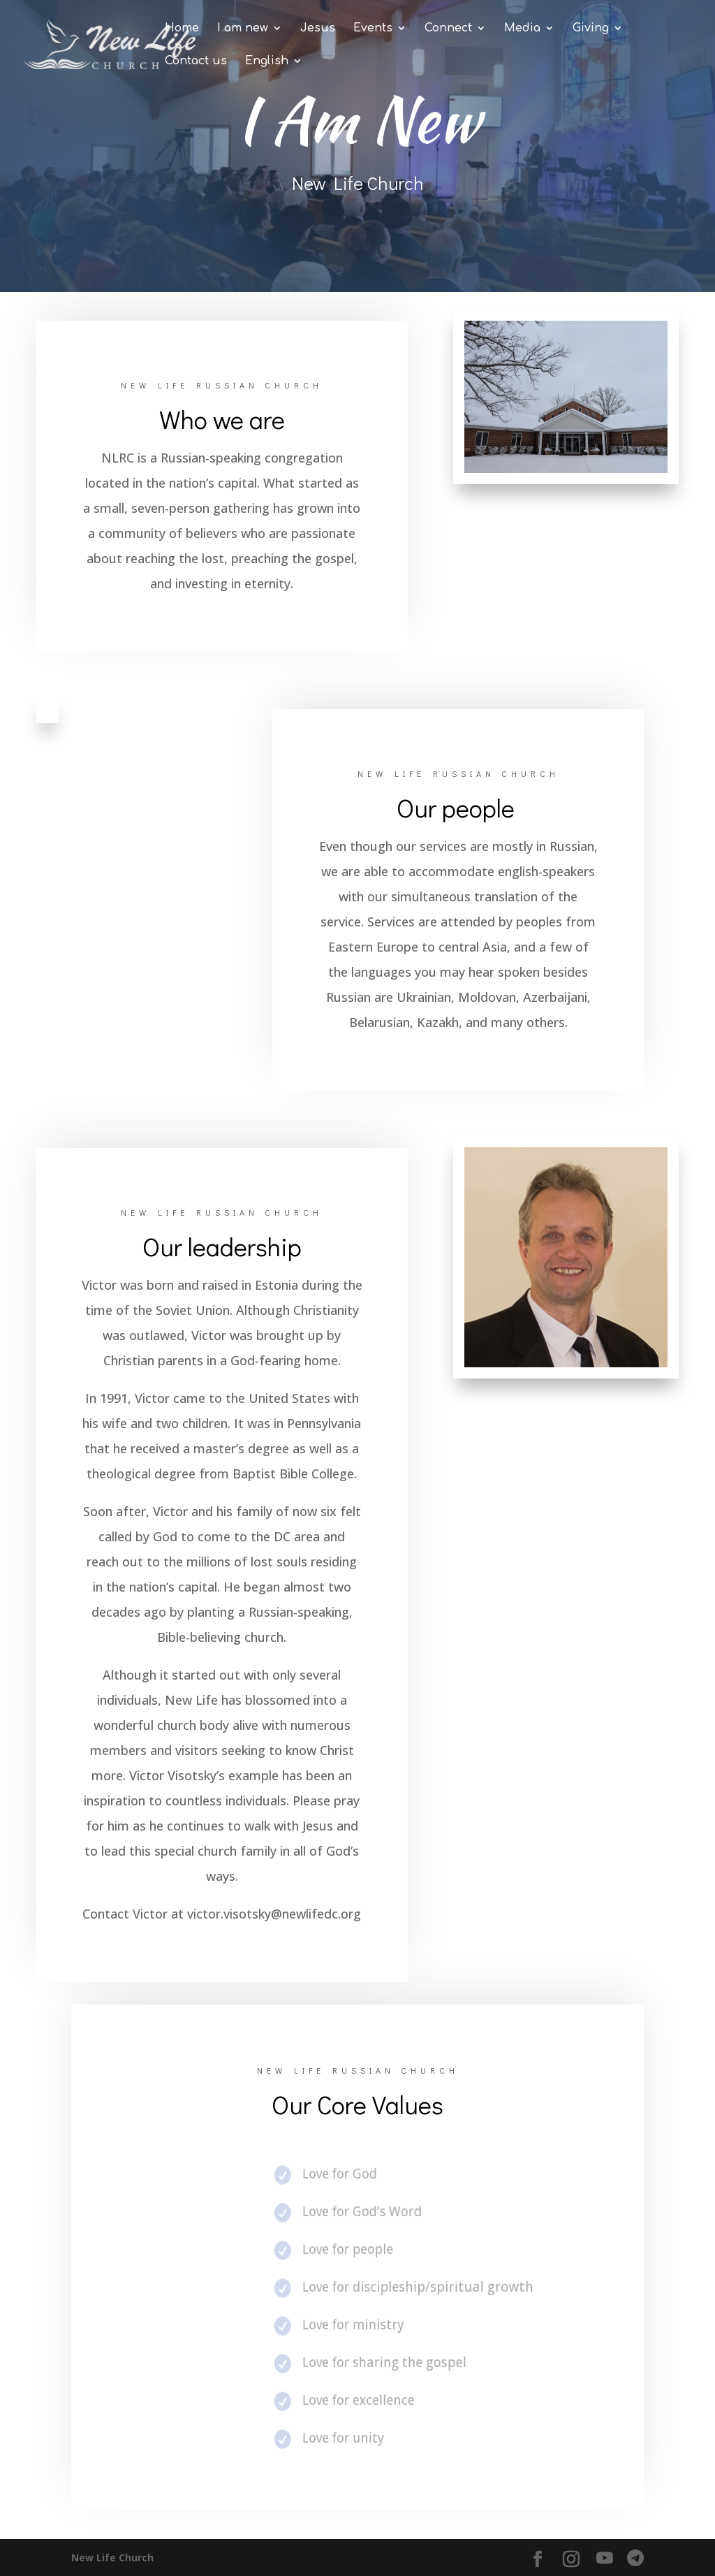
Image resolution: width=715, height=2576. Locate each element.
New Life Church (112, 2557)
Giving (591, 28)
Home (182, 28)
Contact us (196, 61)
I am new (242, 28)
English (266, 61)
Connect (448, 28)
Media (522, 28)
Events (372, 28)
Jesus (317, 28)
